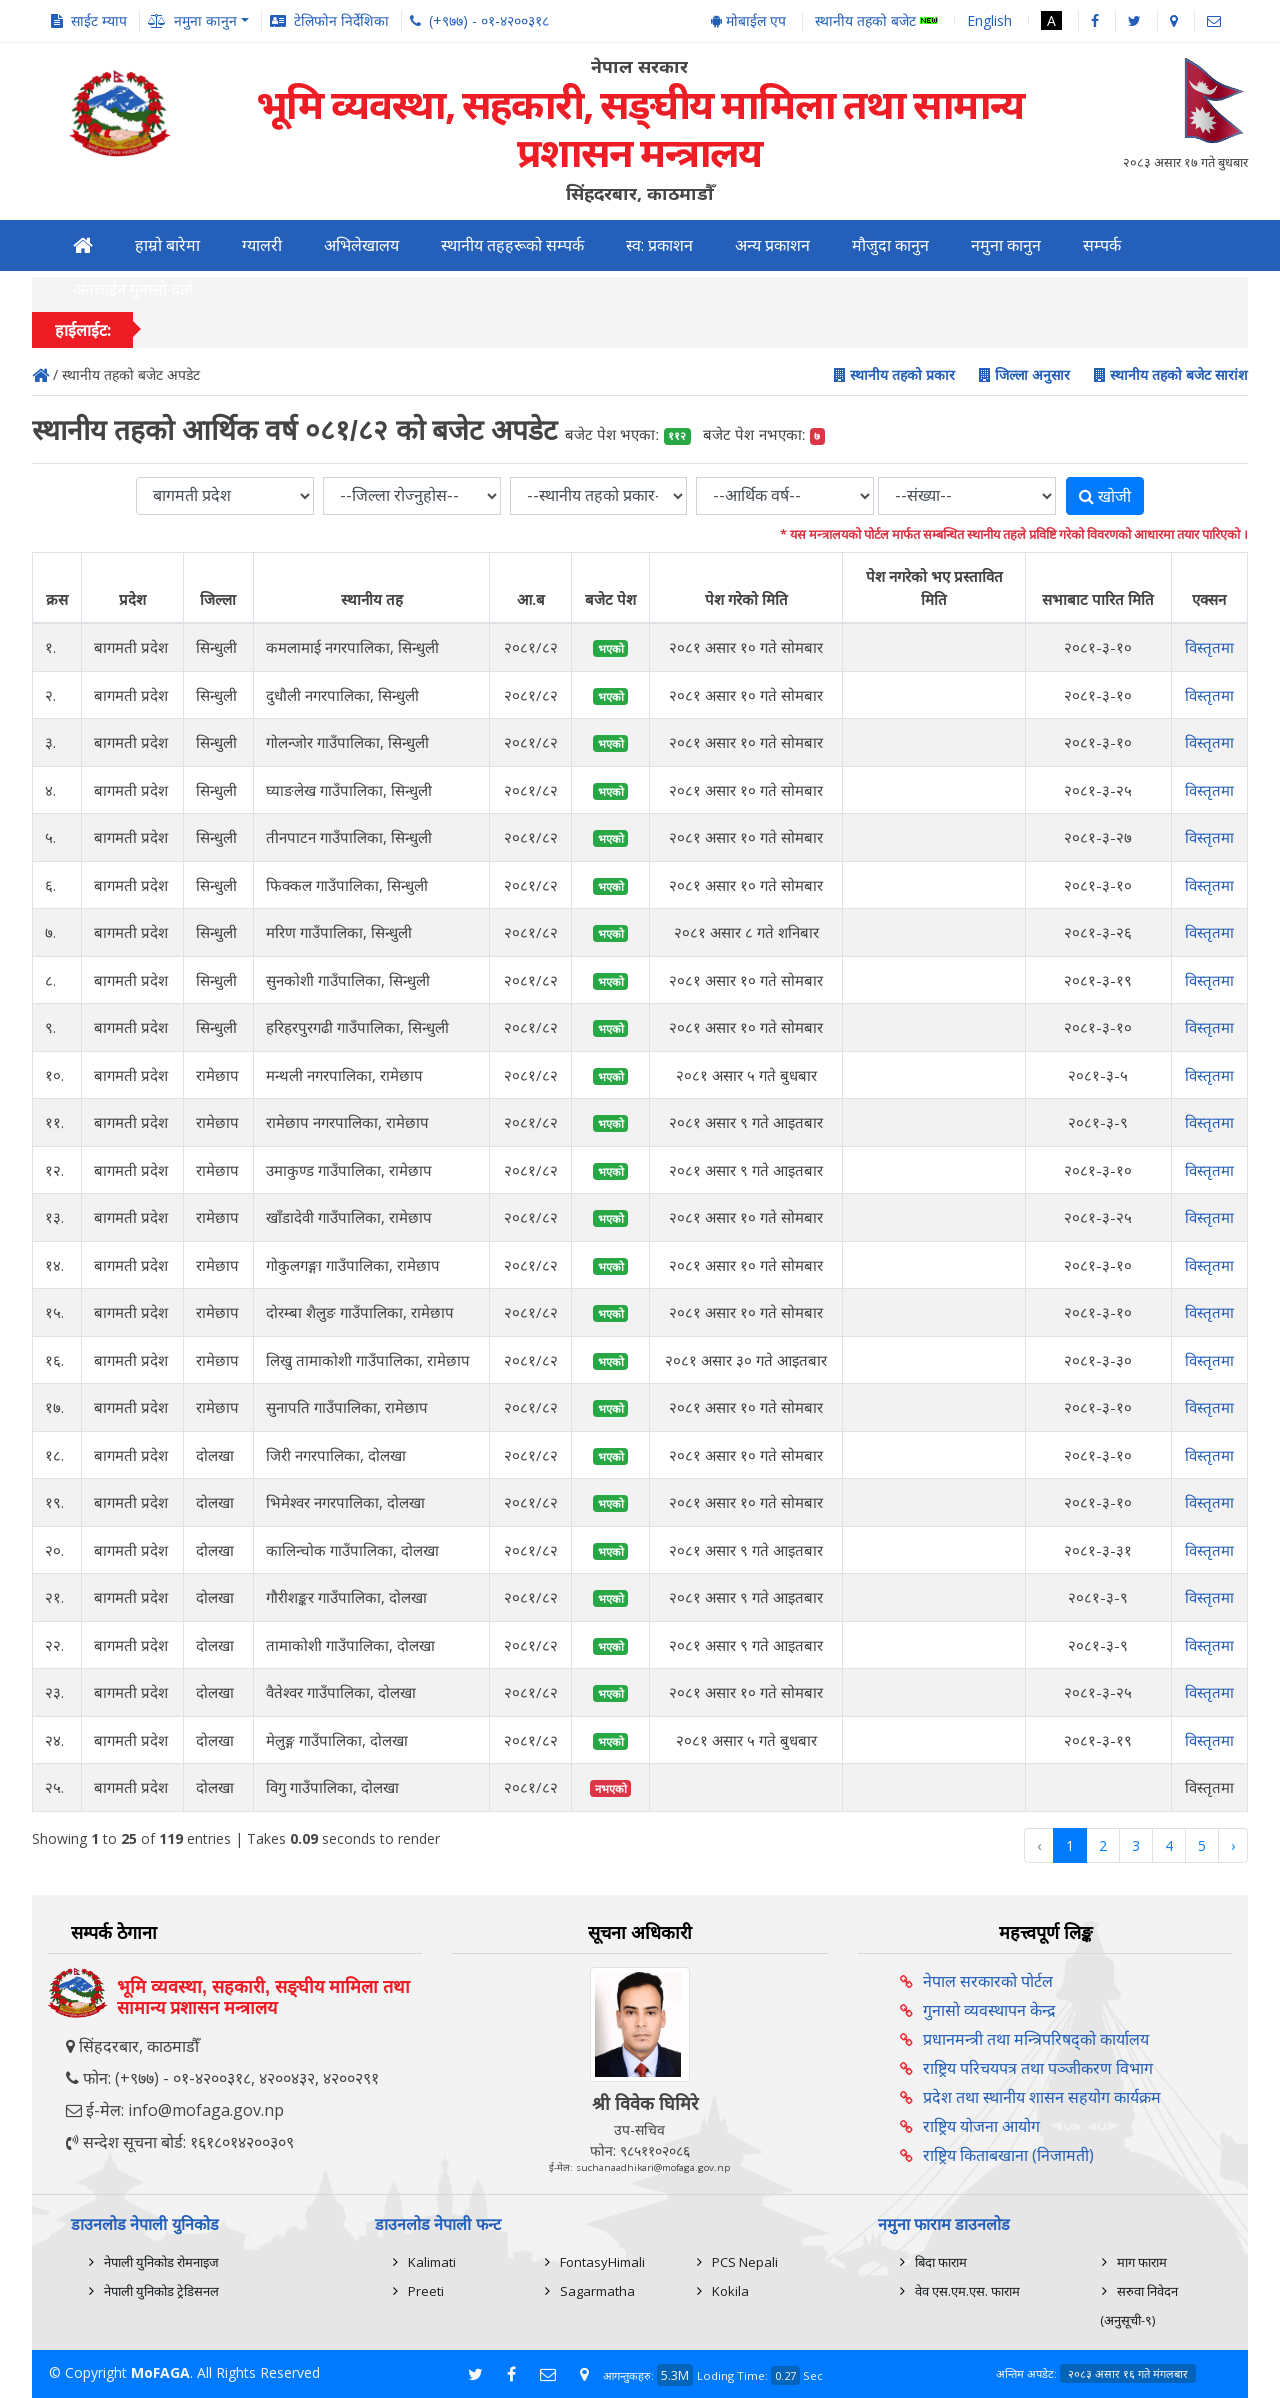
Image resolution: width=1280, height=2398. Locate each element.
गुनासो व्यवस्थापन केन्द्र (989, 2010)
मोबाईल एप (748, 20)
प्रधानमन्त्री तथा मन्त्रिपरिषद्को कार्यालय (1036, 2039)
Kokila (730, 2291)
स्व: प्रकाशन (659, 245)
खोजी (1105, 496)
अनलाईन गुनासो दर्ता (133, 289)
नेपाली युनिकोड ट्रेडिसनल (161, 2291)
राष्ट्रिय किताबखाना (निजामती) (1008, 2155)
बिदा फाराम (941, 2262)
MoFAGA (160, 2372)
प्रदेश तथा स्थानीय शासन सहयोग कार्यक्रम (1042, 2097)
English (989, 20)
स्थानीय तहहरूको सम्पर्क (512, 245)
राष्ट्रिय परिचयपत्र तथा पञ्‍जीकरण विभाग (1038, 2068)
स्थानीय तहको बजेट (876, 21)
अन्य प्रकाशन (772, 245)
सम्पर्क (1102, 245)
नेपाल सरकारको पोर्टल (988, 1981)
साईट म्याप (99, 20)
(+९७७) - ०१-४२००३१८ (489, 20)
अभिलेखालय (361, 245)
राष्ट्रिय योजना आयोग (981, 2126)
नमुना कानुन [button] (205, 20)
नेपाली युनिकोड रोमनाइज (161, 2262)
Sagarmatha (597, 2291)
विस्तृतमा (1209, 647)
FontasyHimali (602, 2262)
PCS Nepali (745, 2262)
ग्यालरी (262, 245)
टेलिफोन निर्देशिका (341, 20)
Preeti (426, 2291)
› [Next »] (1233, 1845)
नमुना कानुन (1006, 245)
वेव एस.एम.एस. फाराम (967, 2291)
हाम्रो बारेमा (167, 245)
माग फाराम (1142, 2262)
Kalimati (432, 2262)
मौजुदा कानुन (890, 245)
